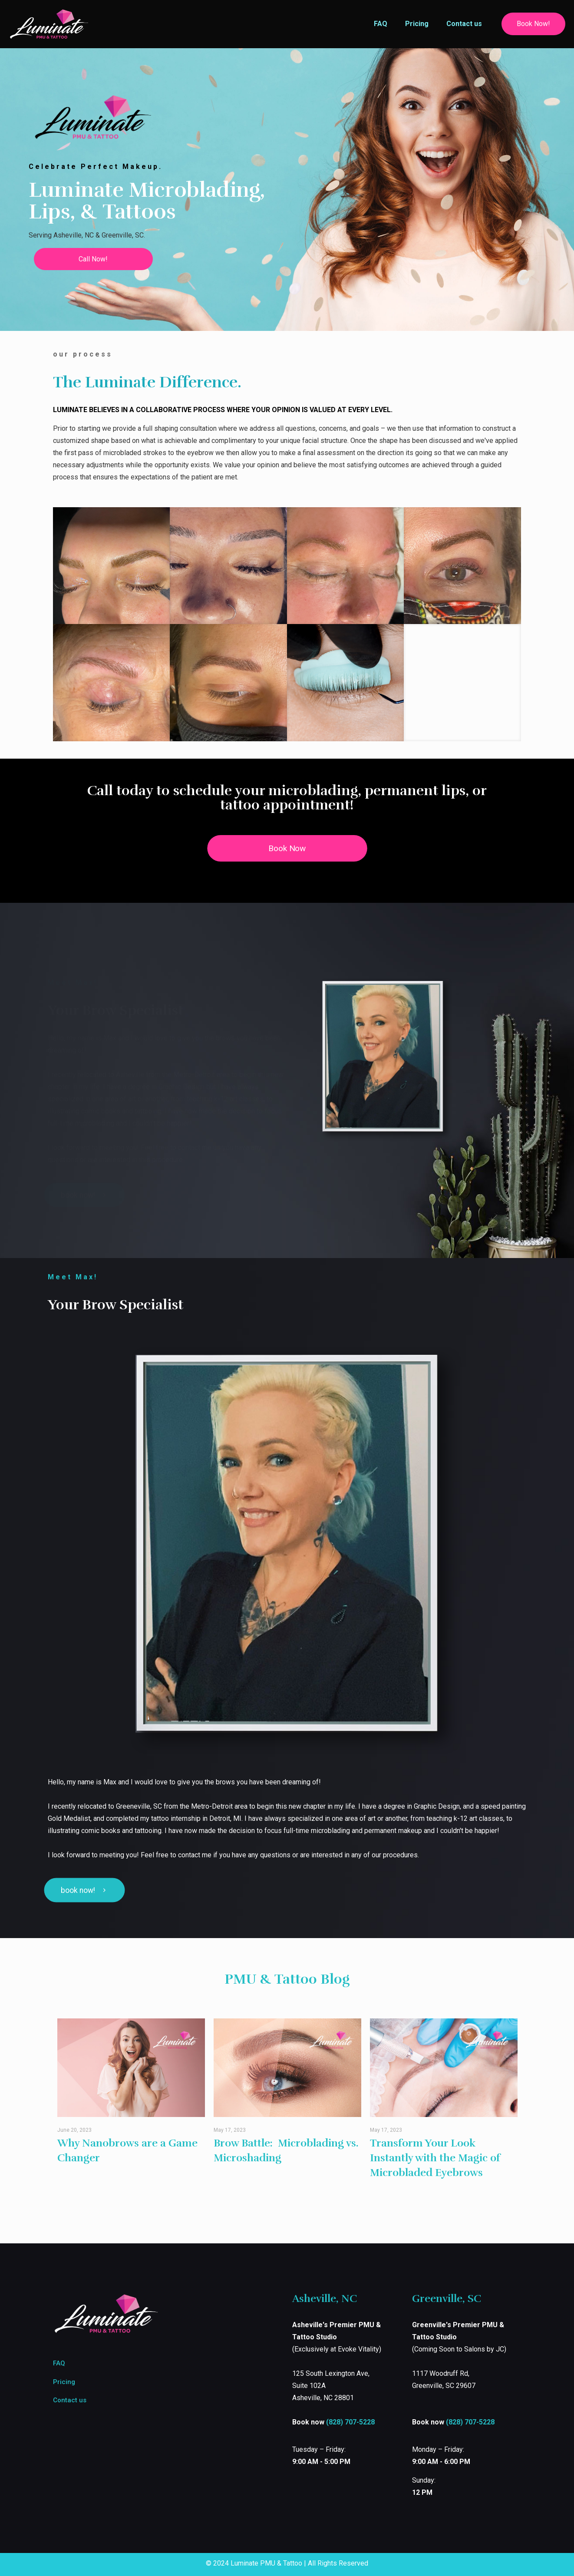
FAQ (59, 2363)
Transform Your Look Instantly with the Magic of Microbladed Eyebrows (435, 2158)
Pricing (64, 2382)
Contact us (69, 2400)
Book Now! (533, 24)
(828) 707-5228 (350, 2422)
